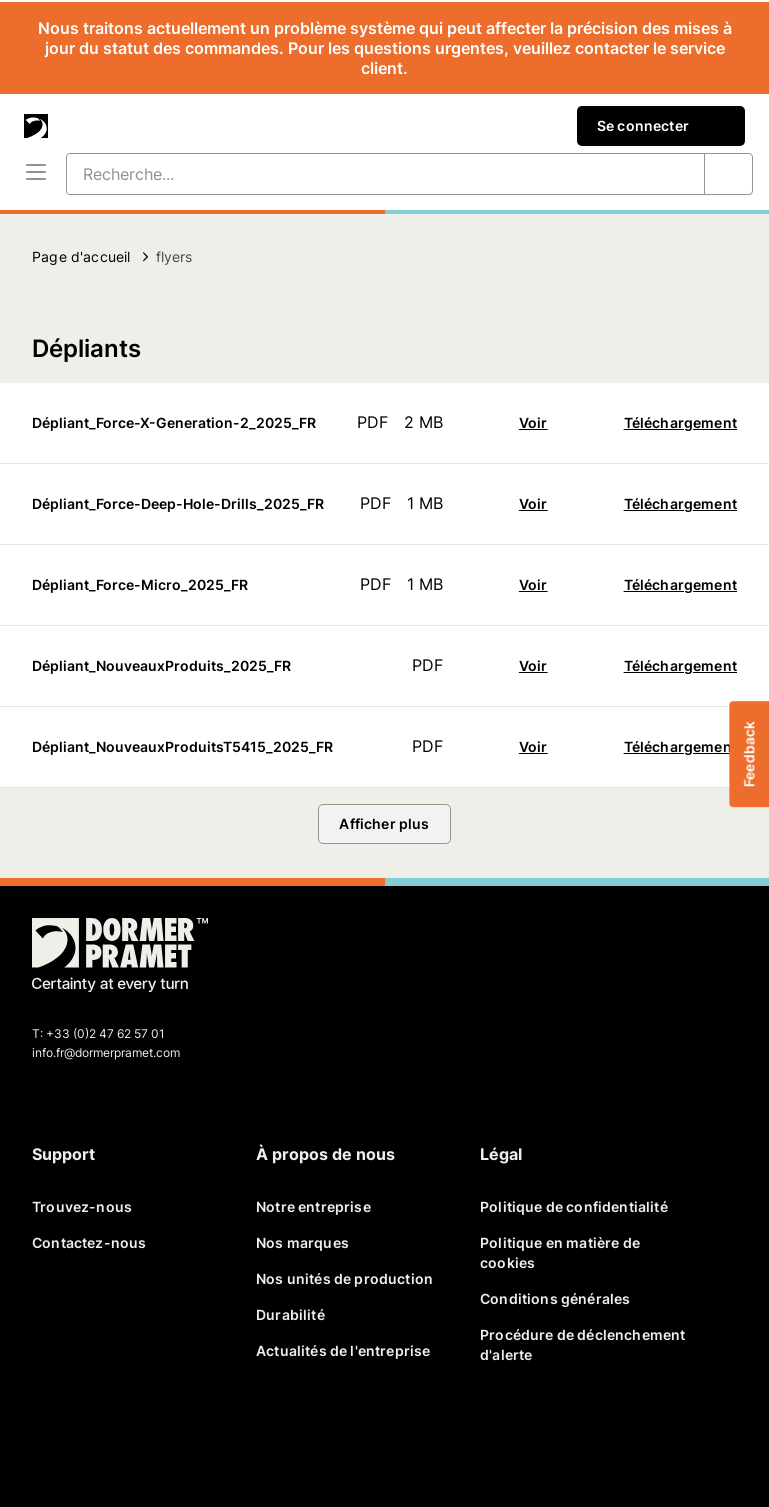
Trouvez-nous (82, 1206)
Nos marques (302, 1242)
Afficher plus (384, 823)
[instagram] (248, 1437)
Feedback (748, 753)
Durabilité (290, 1314)
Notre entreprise (313, 1206)
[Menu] (36, 174)
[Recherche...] (361, 174)
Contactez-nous (89, 1242)
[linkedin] (152, 1437)
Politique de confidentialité (574, 1206)
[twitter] (104, 1437)
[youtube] (200, 1437)
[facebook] (56, 1437)
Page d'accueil (81, 256)
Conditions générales (555, 1298)
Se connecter (661, 126)
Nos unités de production (344, 1278)
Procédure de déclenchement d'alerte (582, 1344)
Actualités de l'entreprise (343, 1350)
